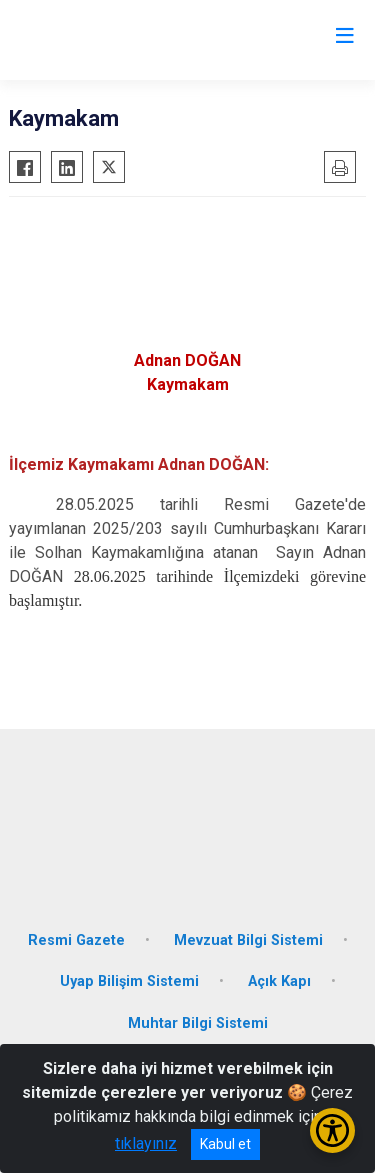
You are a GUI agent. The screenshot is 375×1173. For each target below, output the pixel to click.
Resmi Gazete (76, 940)
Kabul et (225, 1144)
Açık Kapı (279, 981)
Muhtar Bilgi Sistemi (198, 1023)
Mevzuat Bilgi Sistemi (248, 940)
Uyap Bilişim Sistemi (129, 981)
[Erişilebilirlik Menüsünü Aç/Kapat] (332, 1130)
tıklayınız (146, 1143)
